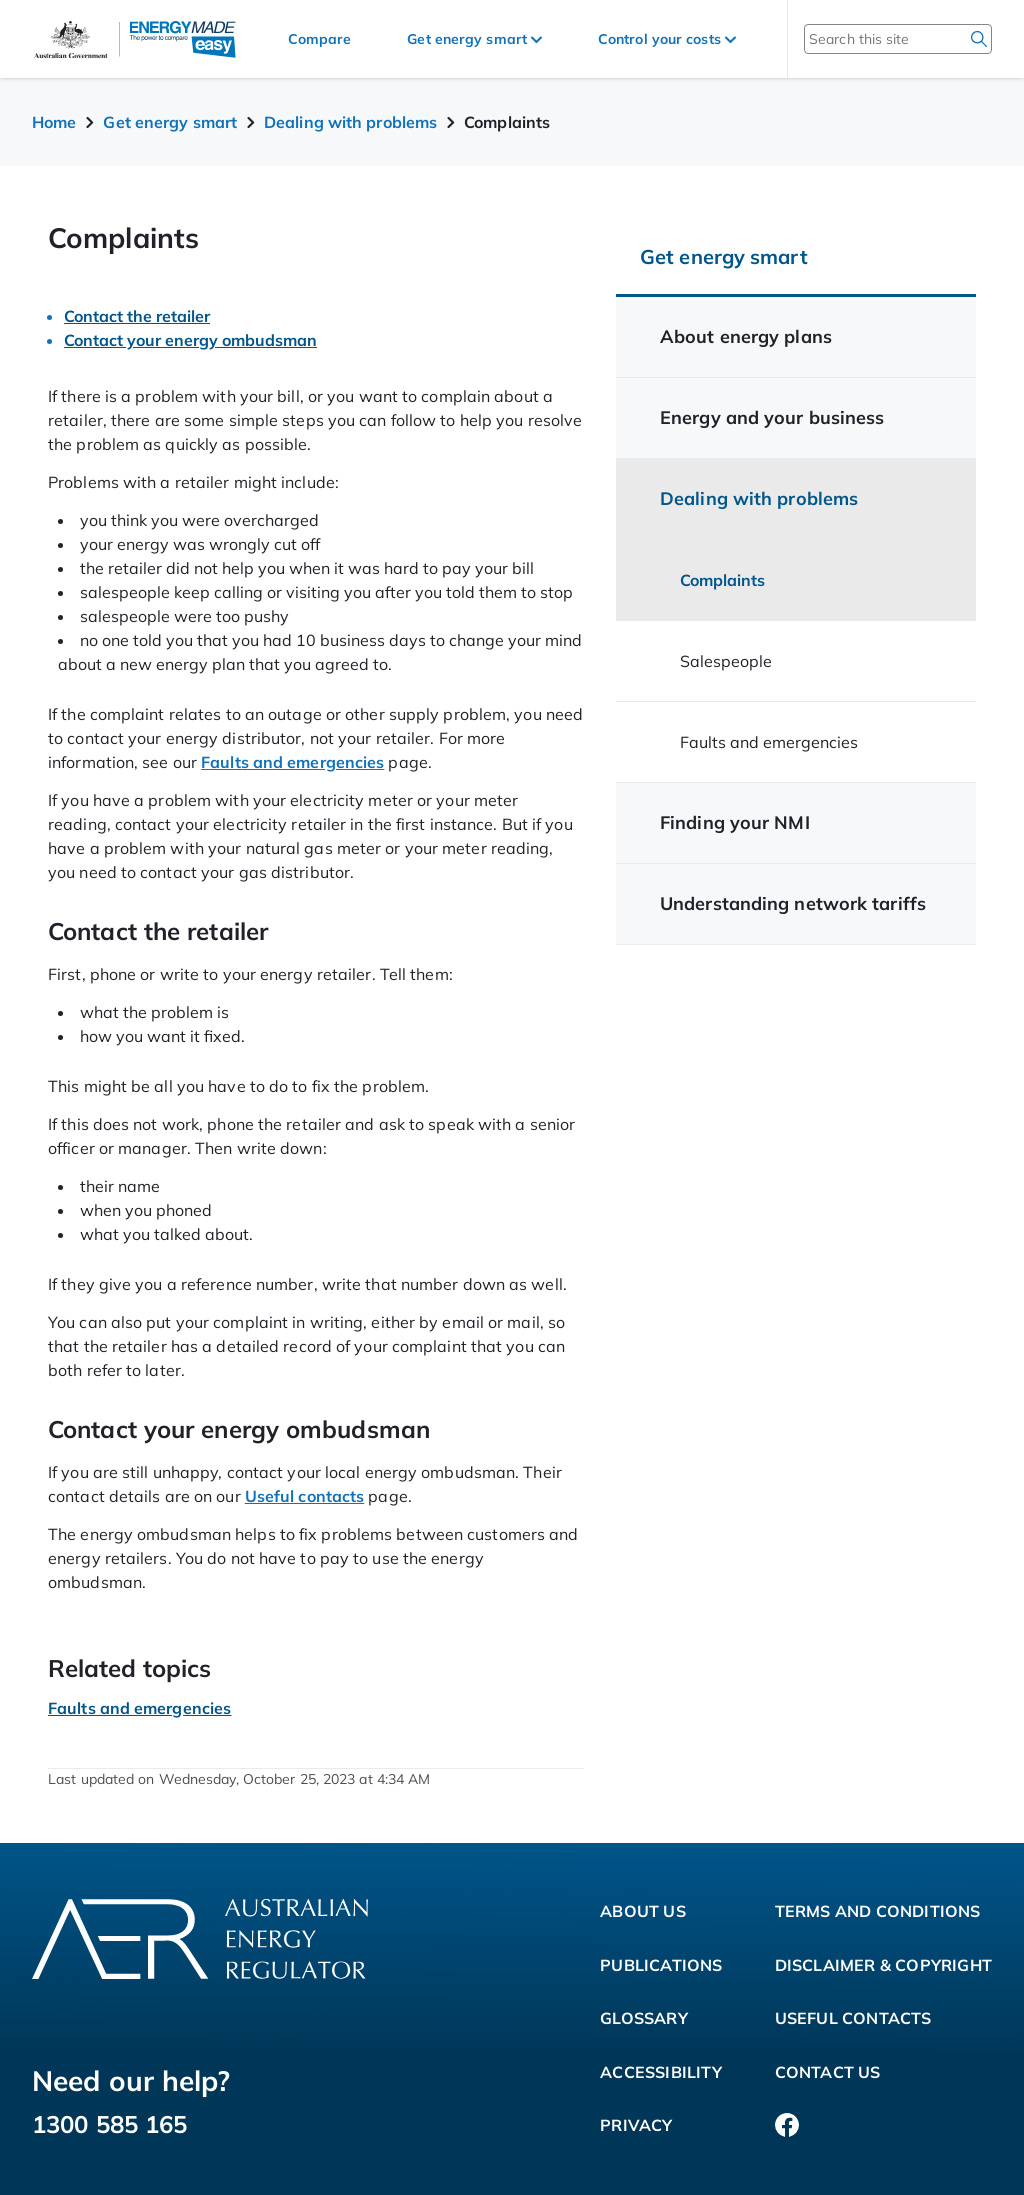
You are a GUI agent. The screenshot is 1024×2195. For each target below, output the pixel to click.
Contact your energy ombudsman (190, 340)
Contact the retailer (137, 316)
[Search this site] (871, 39)
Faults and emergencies (292, 762)
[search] (979, 39)
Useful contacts (305, 1496)
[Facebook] (787, 2126)
